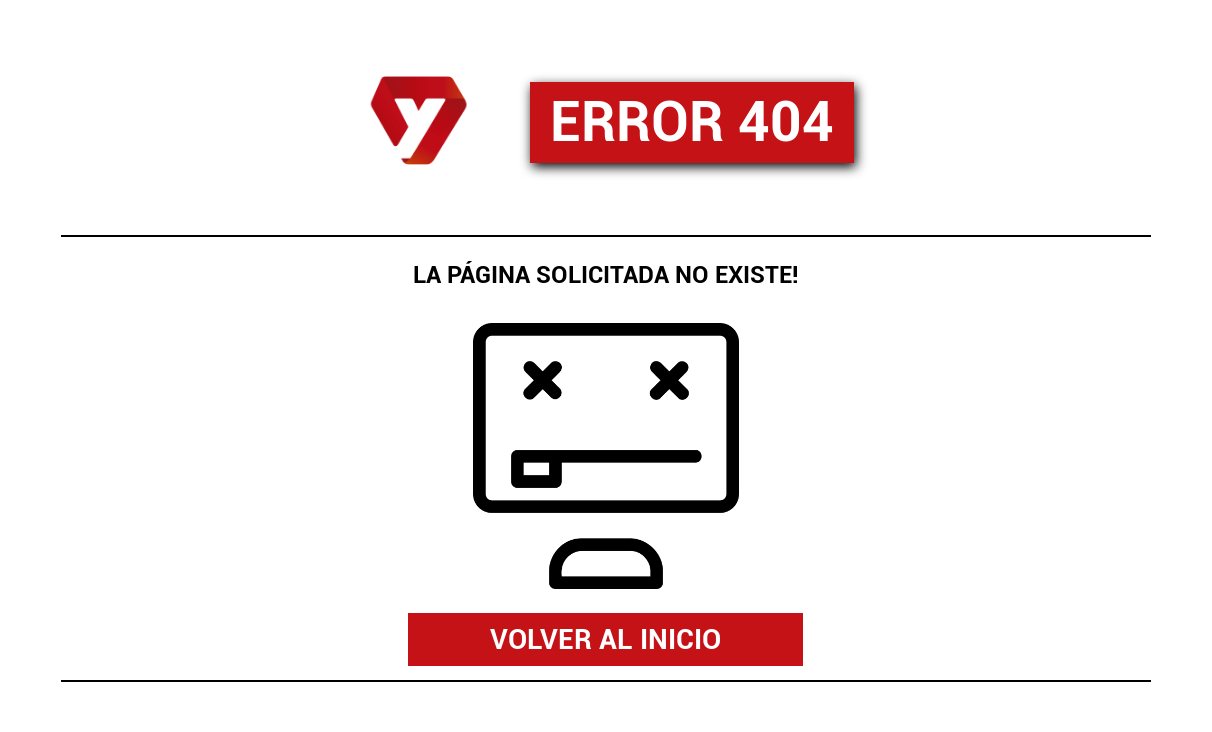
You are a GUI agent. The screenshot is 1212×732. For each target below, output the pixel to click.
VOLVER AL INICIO (605, 639)
